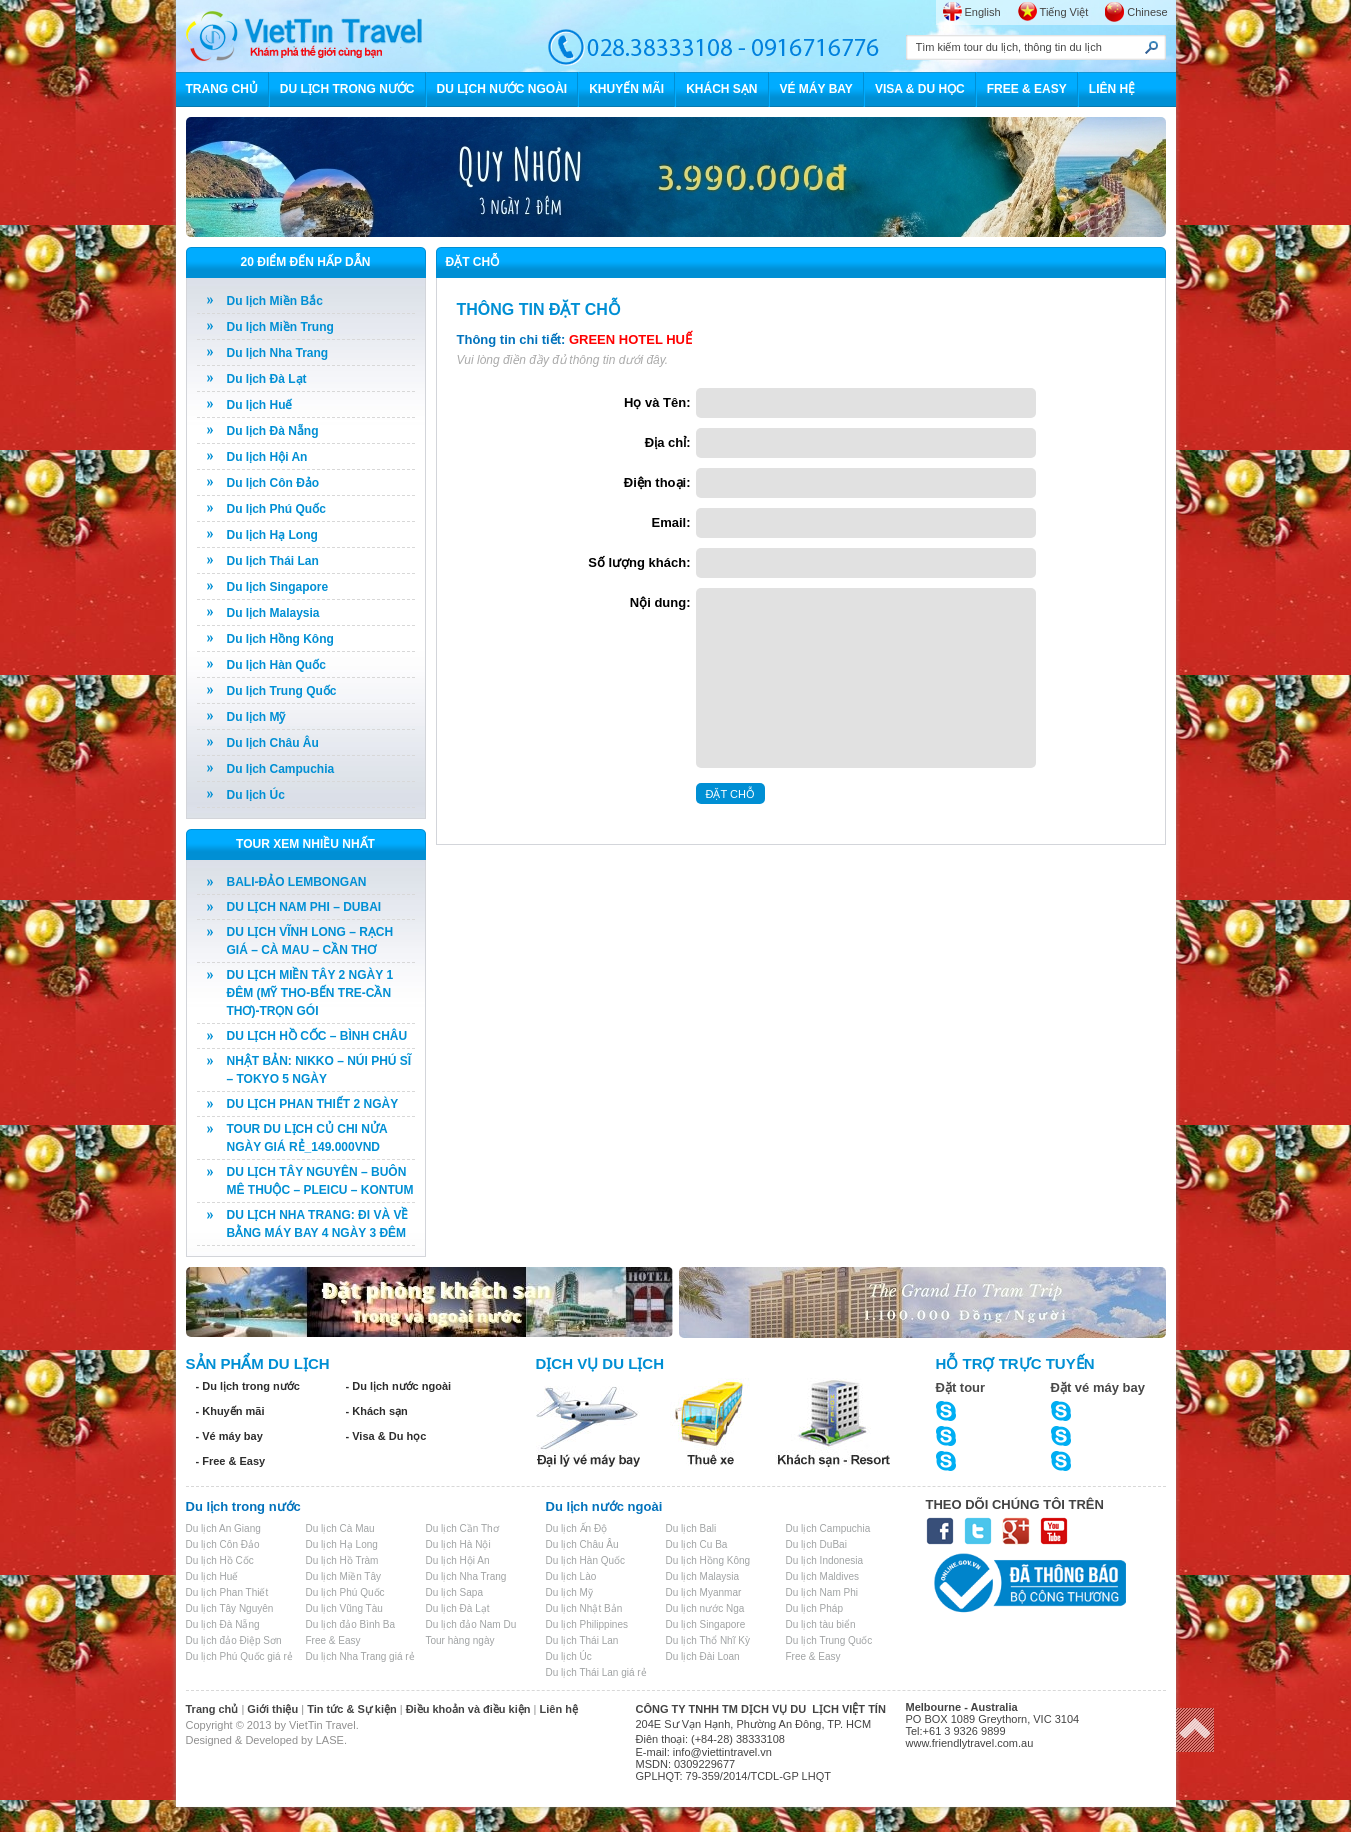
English (983, 12)
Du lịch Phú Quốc (276, 509)
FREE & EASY (1027, 89)
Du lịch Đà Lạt (267, 379)
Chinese (1147, 12)
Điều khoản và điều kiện (468, 1709)
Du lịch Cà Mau (340, 1528)
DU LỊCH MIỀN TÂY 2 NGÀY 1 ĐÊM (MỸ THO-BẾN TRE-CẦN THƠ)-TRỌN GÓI (310, 993)
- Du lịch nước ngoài (399, 1386)
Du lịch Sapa (454, 1592)
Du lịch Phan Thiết (227, 1592)
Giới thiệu (272, 1709)
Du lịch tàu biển (821, 1624)
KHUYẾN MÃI (626, 89)
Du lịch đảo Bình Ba (351, 1624)
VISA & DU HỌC (920, 89)
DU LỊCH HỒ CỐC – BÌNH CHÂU (317, 1036)
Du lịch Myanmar (704, 1592)
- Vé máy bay (229, 1436)
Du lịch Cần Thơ (462, 1528)
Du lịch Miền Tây (344, 1576)
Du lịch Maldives (823, 1576)
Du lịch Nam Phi (822, 1592)
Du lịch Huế (260, 405)
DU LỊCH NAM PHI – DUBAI (304, 907)
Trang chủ (212, 1709)
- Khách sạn (377, 1411)
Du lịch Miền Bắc (275, 301)
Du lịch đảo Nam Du (471, 1624)
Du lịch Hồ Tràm (342, 1560)
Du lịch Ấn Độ (577, 1528)
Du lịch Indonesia (825, 1560)
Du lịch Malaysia (273, 613)
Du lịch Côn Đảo (273, 483)
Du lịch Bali (691, 1528)
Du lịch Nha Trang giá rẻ (360, 1656)
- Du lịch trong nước (248, 1386)
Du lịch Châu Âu (273, 743)
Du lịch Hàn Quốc (276, 665)
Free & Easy (333, 1640)
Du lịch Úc (256, 795)
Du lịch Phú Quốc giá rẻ (239, 1656)
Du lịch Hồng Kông (280, 639)
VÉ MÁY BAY (816, 89)
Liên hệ (559, 1709)
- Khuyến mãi (230, 1411)
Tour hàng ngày (460, 1640)
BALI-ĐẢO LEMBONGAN (297, 882)
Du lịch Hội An (267, 457)
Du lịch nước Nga (705, 1608)
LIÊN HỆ (1112, 89)
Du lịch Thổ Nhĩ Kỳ (708, 1640)
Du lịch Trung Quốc (282, 691)
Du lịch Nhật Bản (584, 1608)
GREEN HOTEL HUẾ (630, 339)
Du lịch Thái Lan (273, 561)
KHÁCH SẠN (721, 89)
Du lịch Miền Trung (280, 327)
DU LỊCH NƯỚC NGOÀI (502, 89)
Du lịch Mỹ (256, 717)
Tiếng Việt (1064, 12)
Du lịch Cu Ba (697, 1544)
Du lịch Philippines (587, 1624)
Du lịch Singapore (278, 587)
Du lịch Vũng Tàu (344, 1608)
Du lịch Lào (571, 1576)
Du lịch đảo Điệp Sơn (234, 1640)
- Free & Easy (231, 1461)
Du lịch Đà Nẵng (273, 431)
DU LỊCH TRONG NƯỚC (347, 89)
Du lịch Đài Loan (703, 1656)
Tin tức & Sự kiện (351, 1709)
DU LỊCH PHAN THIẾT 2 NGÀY (313, 1104)
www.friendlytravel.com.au (970, 1743)
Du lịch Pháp (814, 1608)
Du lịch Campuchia (281, 769)
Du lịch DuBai (816, 1544)
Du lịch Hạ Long (272, 535)
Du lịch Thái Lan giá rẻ (596, 1672)
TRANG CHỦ (222, 89)
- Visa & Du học (386, 1436)
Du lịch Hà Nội (458, 1544)
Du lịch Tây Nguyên (230, 1608)
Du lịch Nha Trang (278, 353)
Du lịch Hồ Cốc (220, 1560)
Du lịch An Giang (223, 1528)
